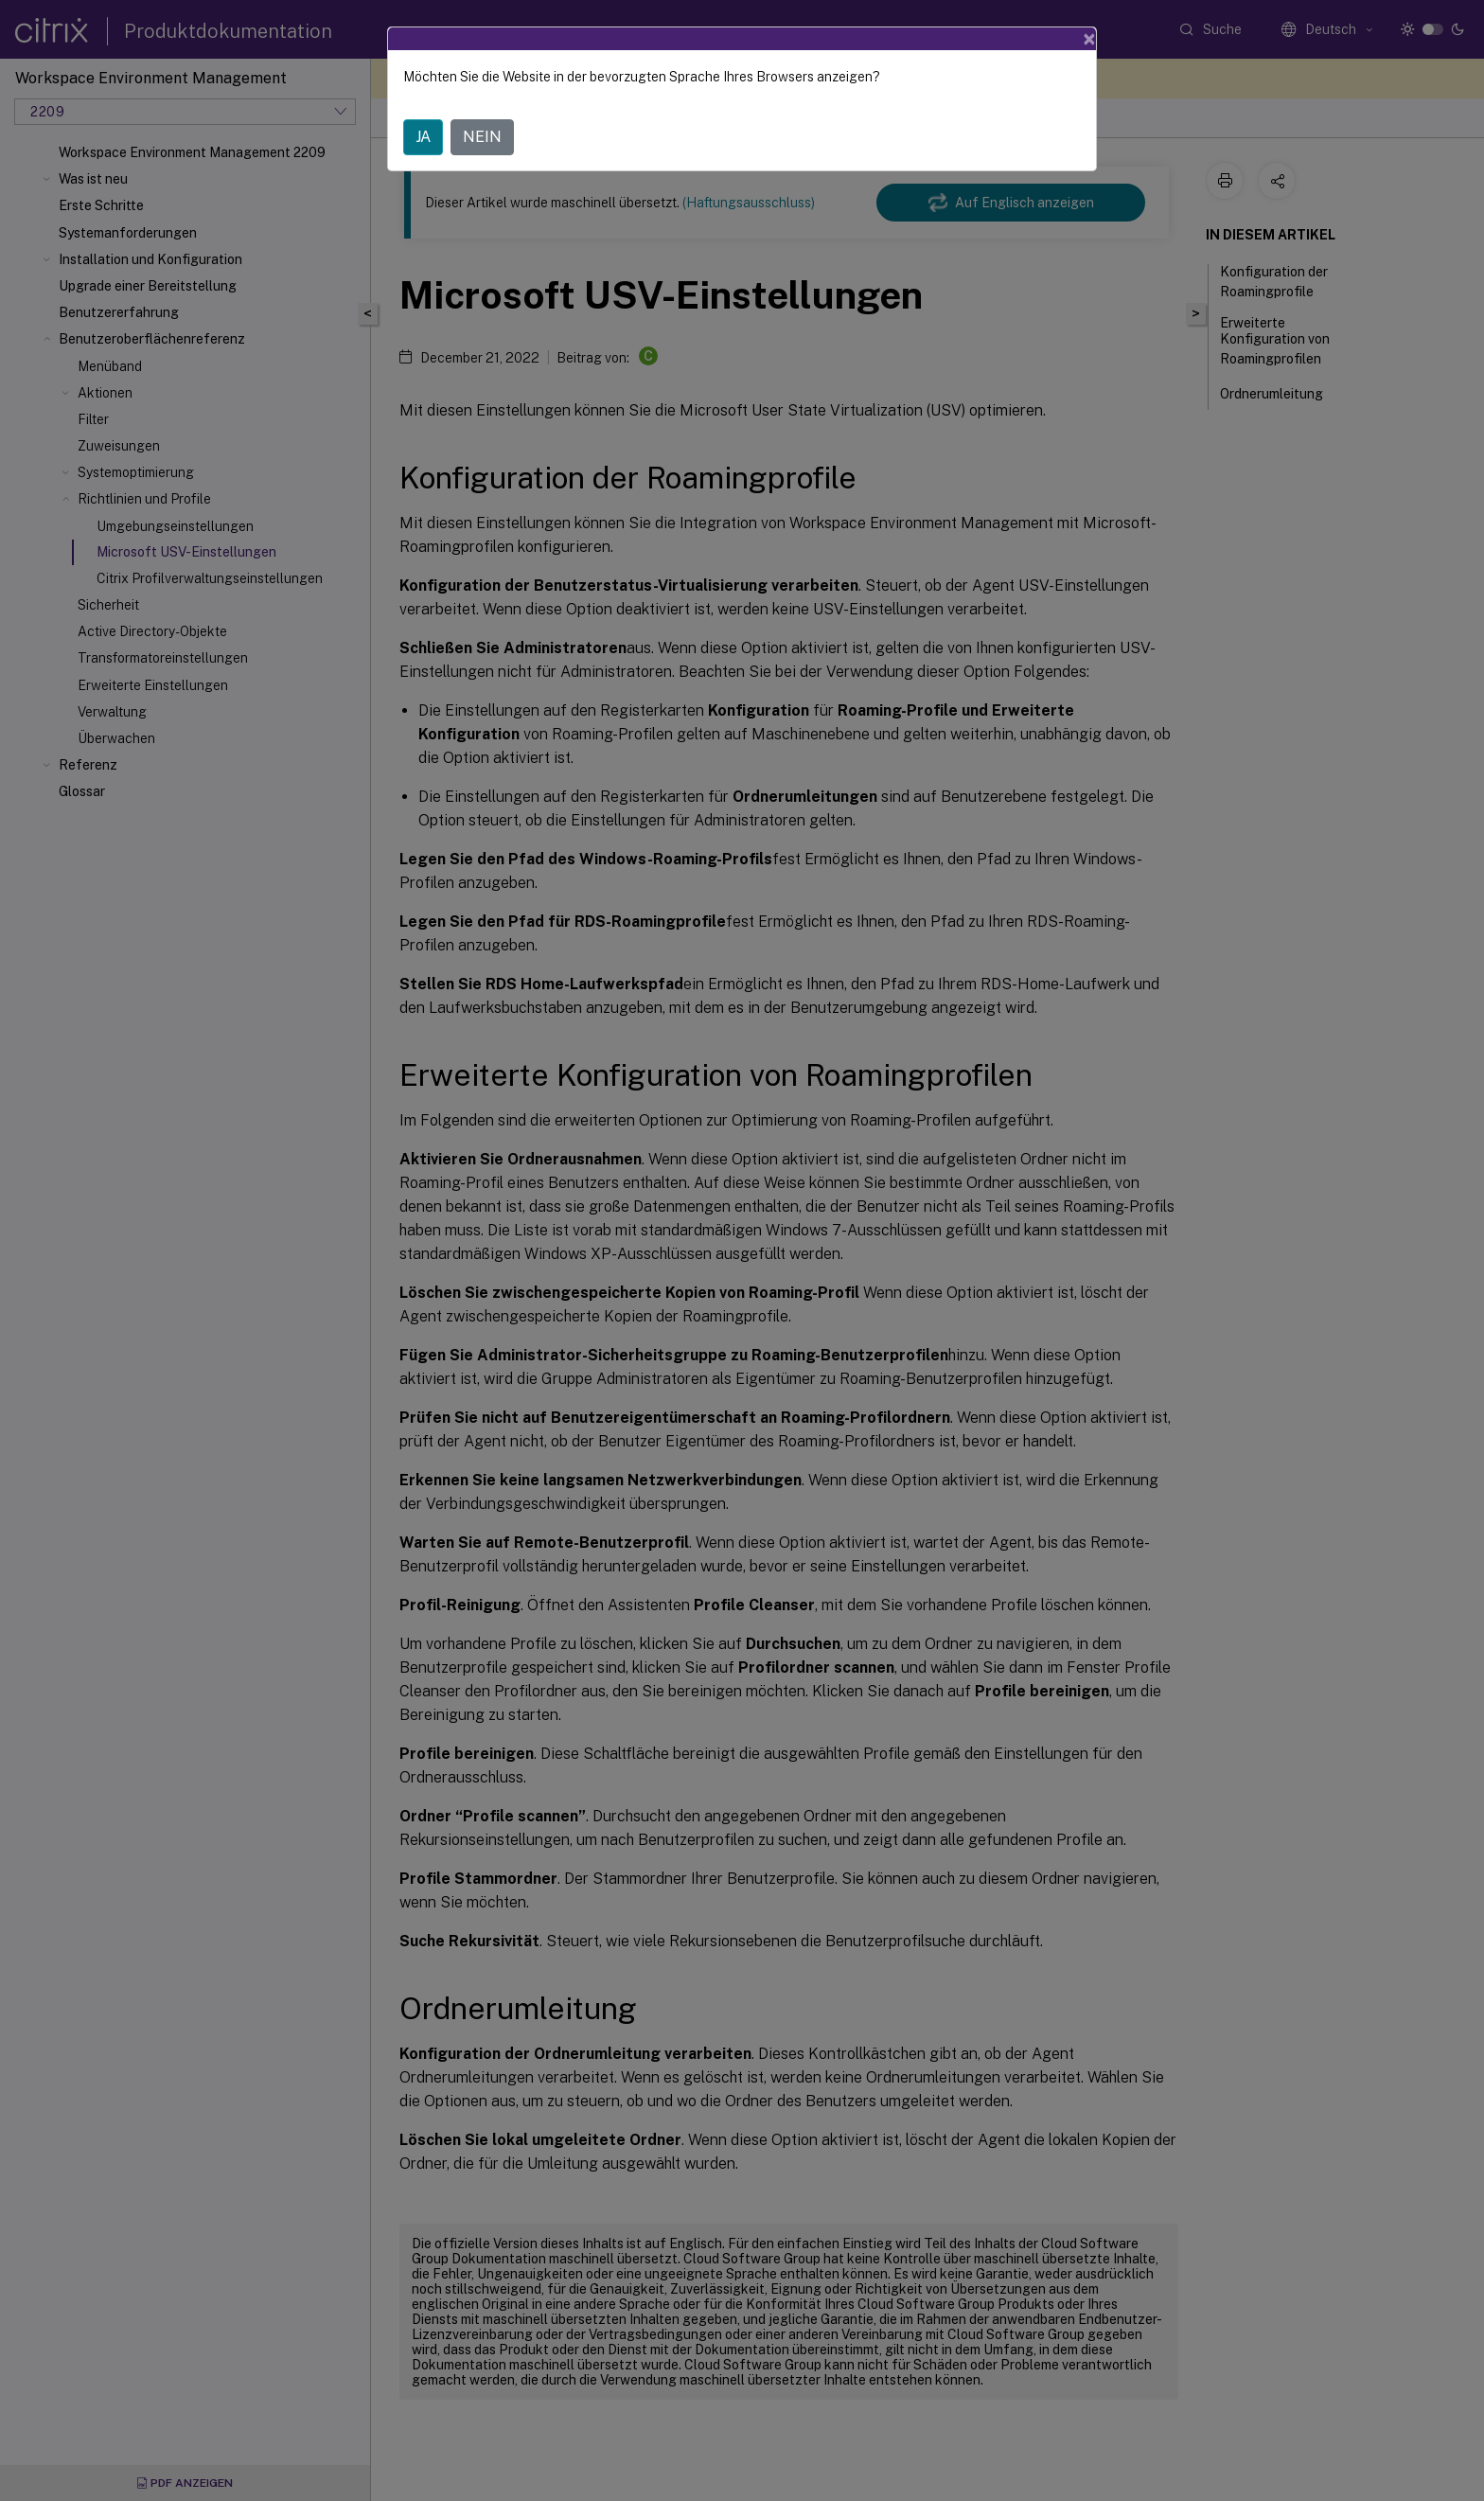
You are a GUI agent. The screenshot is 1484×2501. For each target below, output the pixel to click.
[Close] (1089, 38)
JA (423, 137)
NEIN (482, 137)
